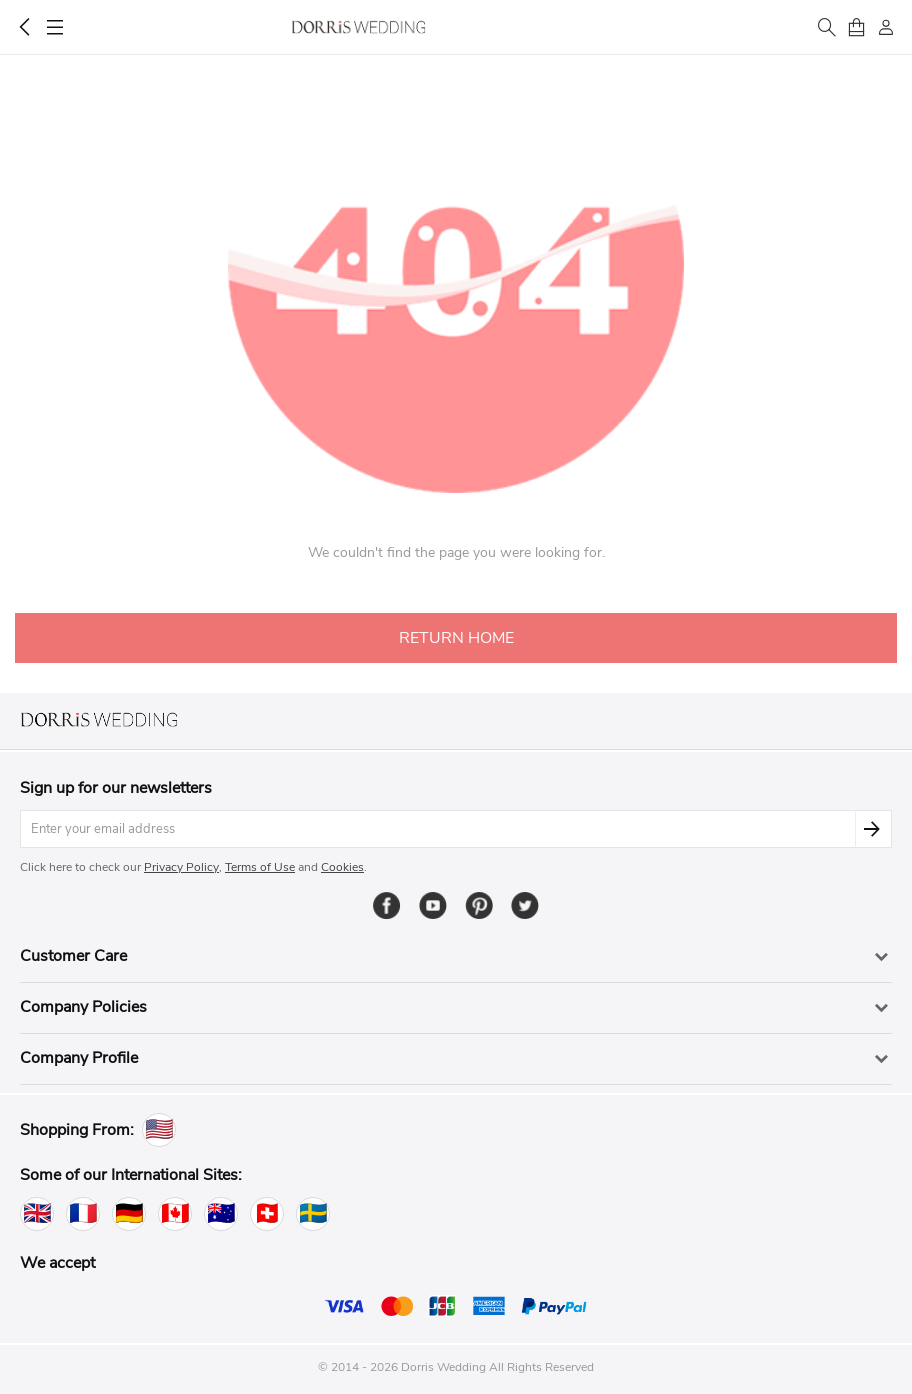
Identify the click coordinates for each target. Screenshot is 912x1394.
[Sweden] (313, 1214)
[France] (83, 1214)
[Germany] (129, 1214)
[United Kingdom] (37, 1214)
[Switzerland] (267, 1214)
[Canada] (175, 1214)
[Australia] (221, 1214)
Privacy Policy (181, 867)
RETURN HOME (456, 638)
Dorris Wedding (358, 27)
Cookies (342, 867)
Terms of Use (260, 867)
